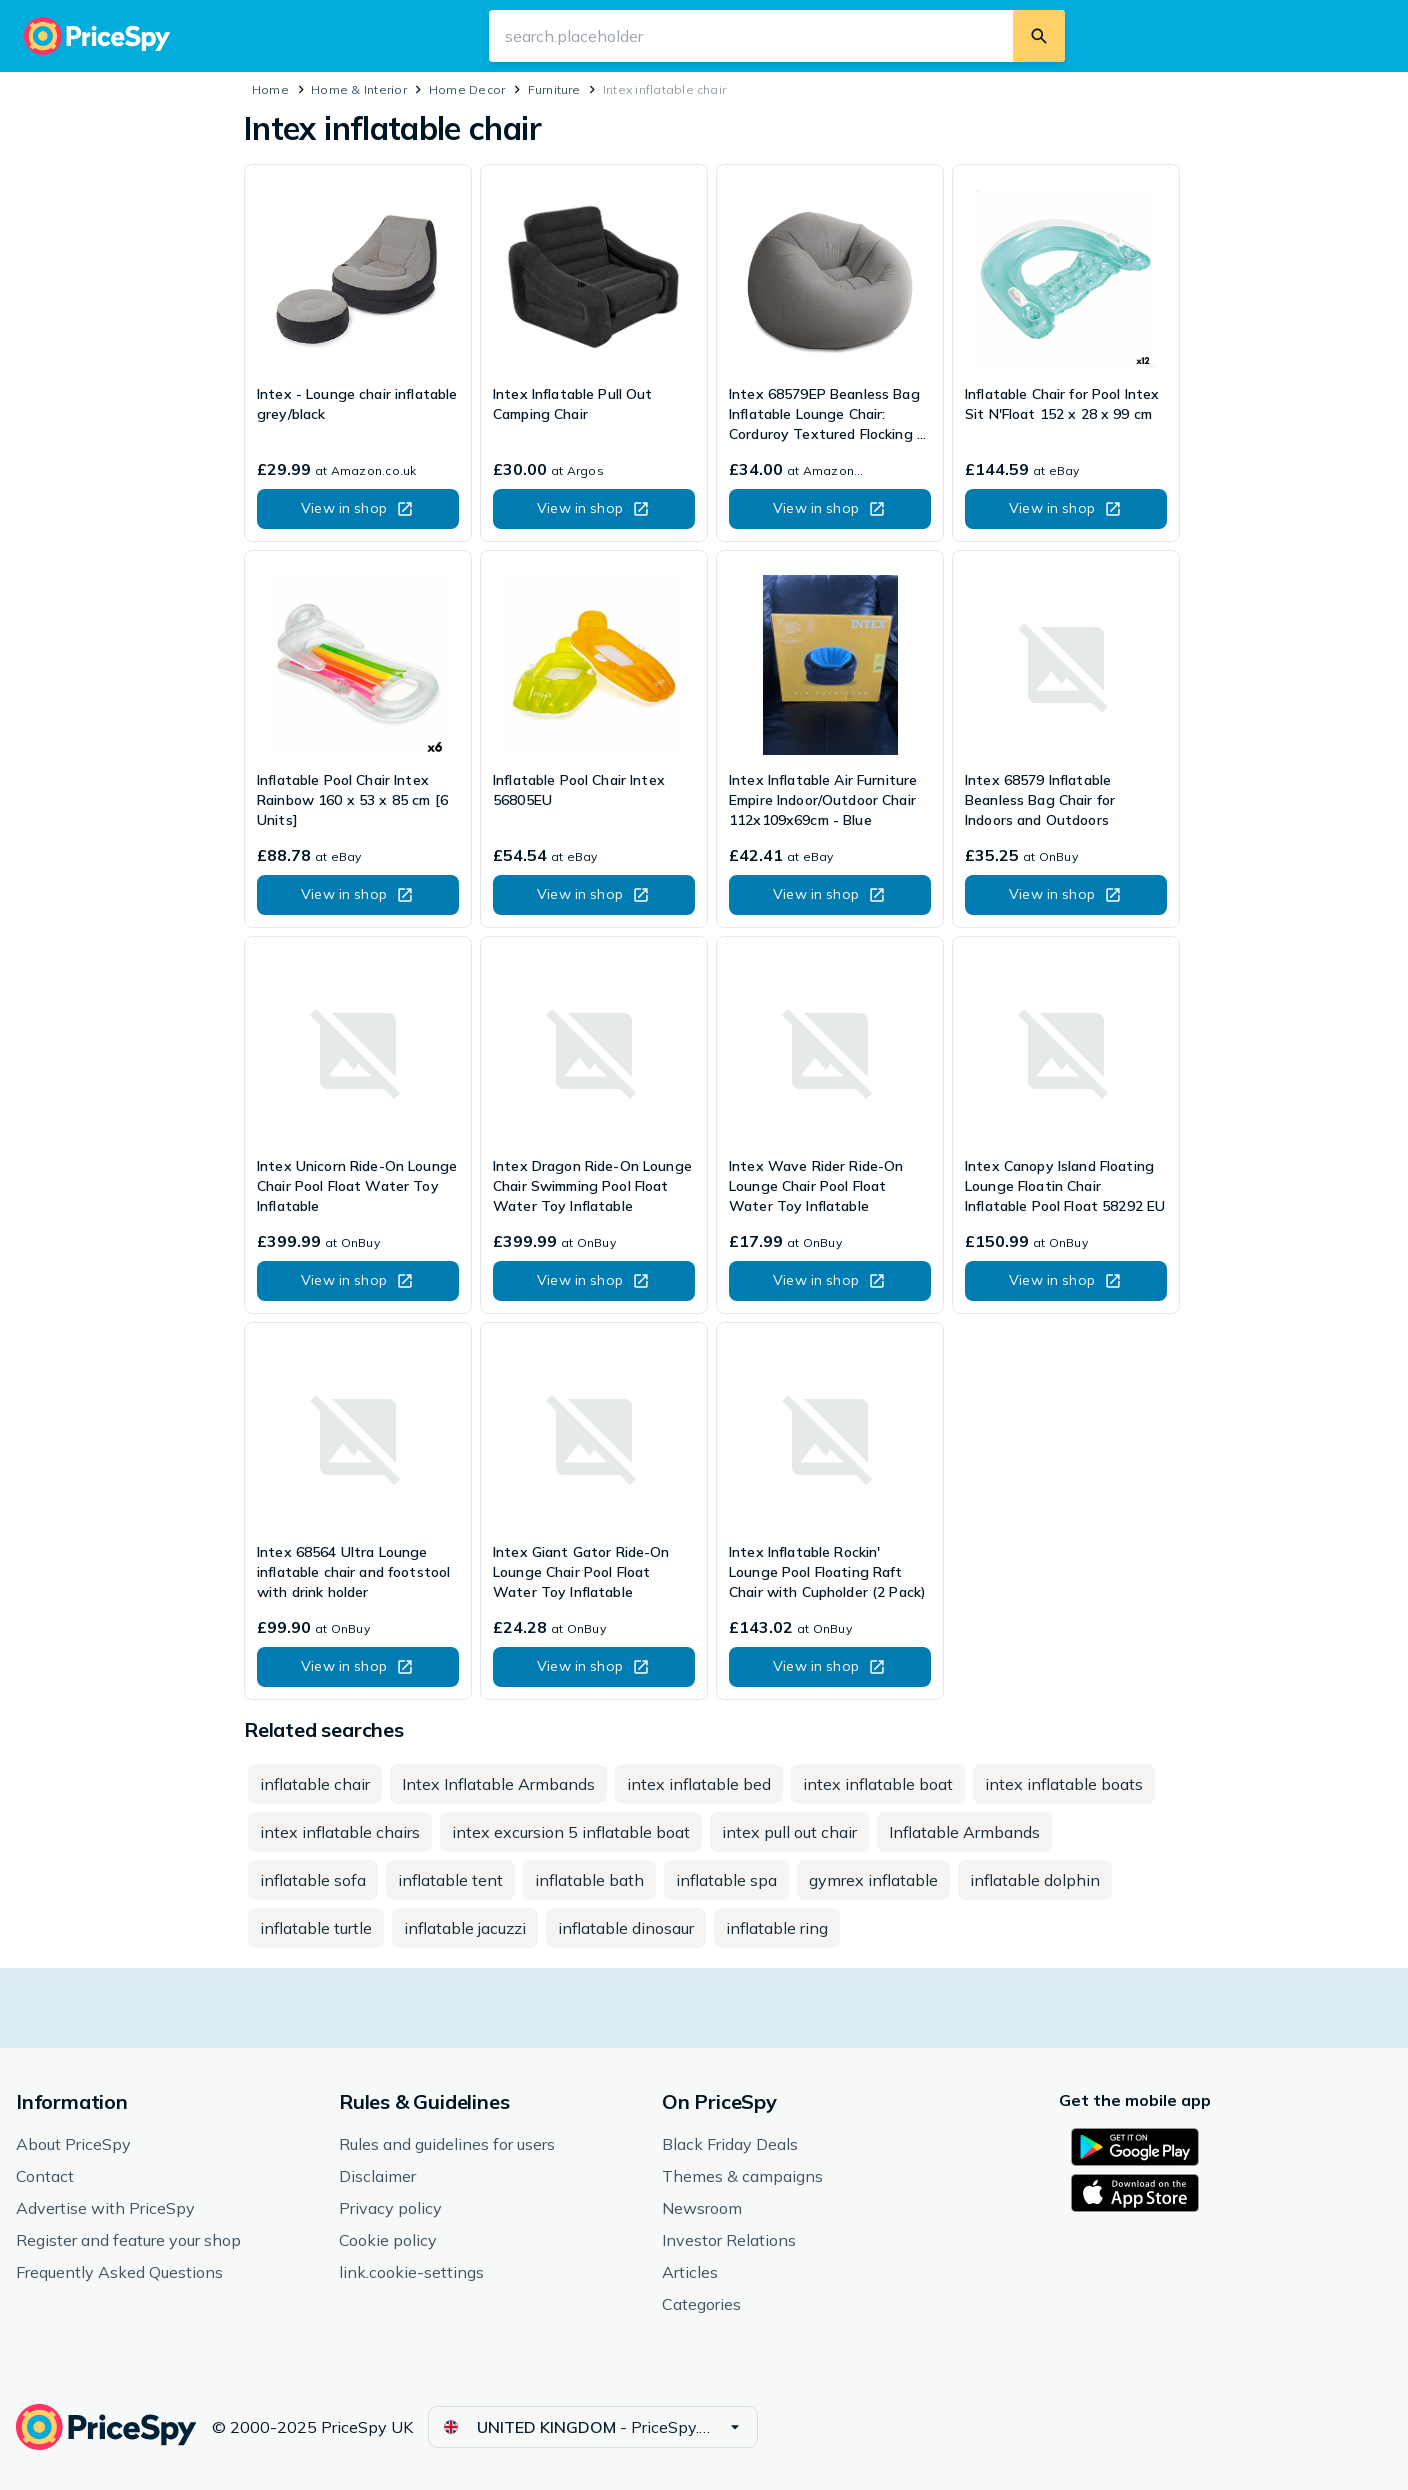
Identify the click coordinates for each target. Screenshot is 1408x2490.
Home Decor (467, 89)
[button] (358, 509)
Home (270, 89)
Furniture (554, 89)
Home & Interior (359, 89)
